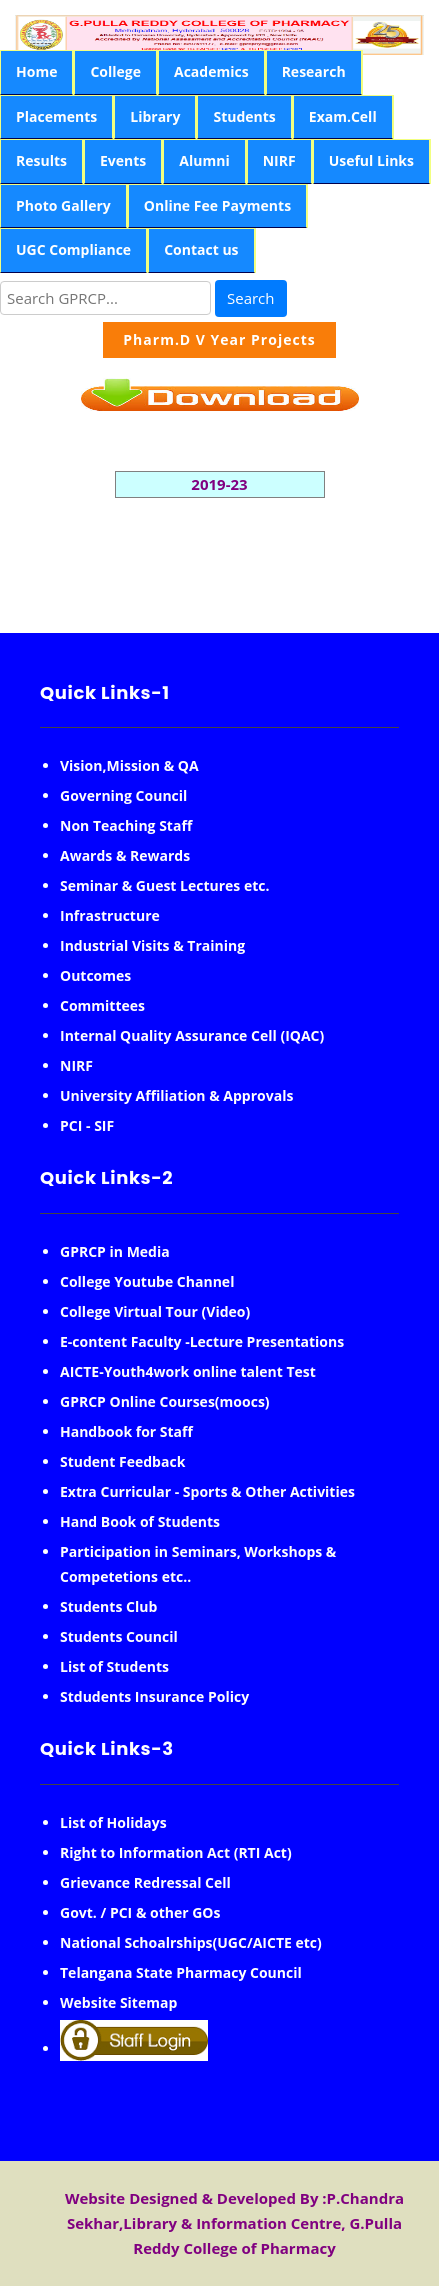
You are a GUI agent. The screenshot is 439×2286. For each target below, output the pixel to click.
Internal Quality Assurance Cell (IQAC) (192, 1035)
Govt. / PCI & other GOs (140, 1912)
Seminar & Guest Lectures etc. (165, 885)
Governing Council (123, 795)
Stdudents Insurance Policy (154, 1696)
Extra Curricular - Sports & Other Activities (207, 1491)
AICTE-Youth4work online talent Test (188, 1371)
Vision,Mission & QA (129, 765)
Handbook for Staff (126, 1431)
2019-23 (219, 484)
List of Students (114, 1666)
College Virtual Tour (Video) (155, 1311)
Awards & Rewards (125, 855)
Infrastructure (110, 915)
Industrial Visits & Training (152, 945)
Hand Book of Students (140, 1521)
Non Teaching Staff (126, 825)
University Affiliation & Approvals (176, 1095)
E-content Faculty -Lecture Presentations (202, 1341)
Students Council (119, 1636)
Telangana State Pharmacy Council (181, 1972)
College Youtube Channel (147, 1281)
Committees (102, 1005)
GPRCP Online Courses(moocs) (165, 1401)
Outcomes (95, 975)
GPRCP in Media (115, 1251)
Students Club (108, 1606)
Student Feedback (122, 1461)
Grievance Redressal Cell (145, 1882)
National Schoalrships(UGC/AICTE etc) (191, 1942)
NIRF (76, 1065)
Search (251, 298)
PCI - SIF (87, 1125)
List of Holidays (113, 1822)
